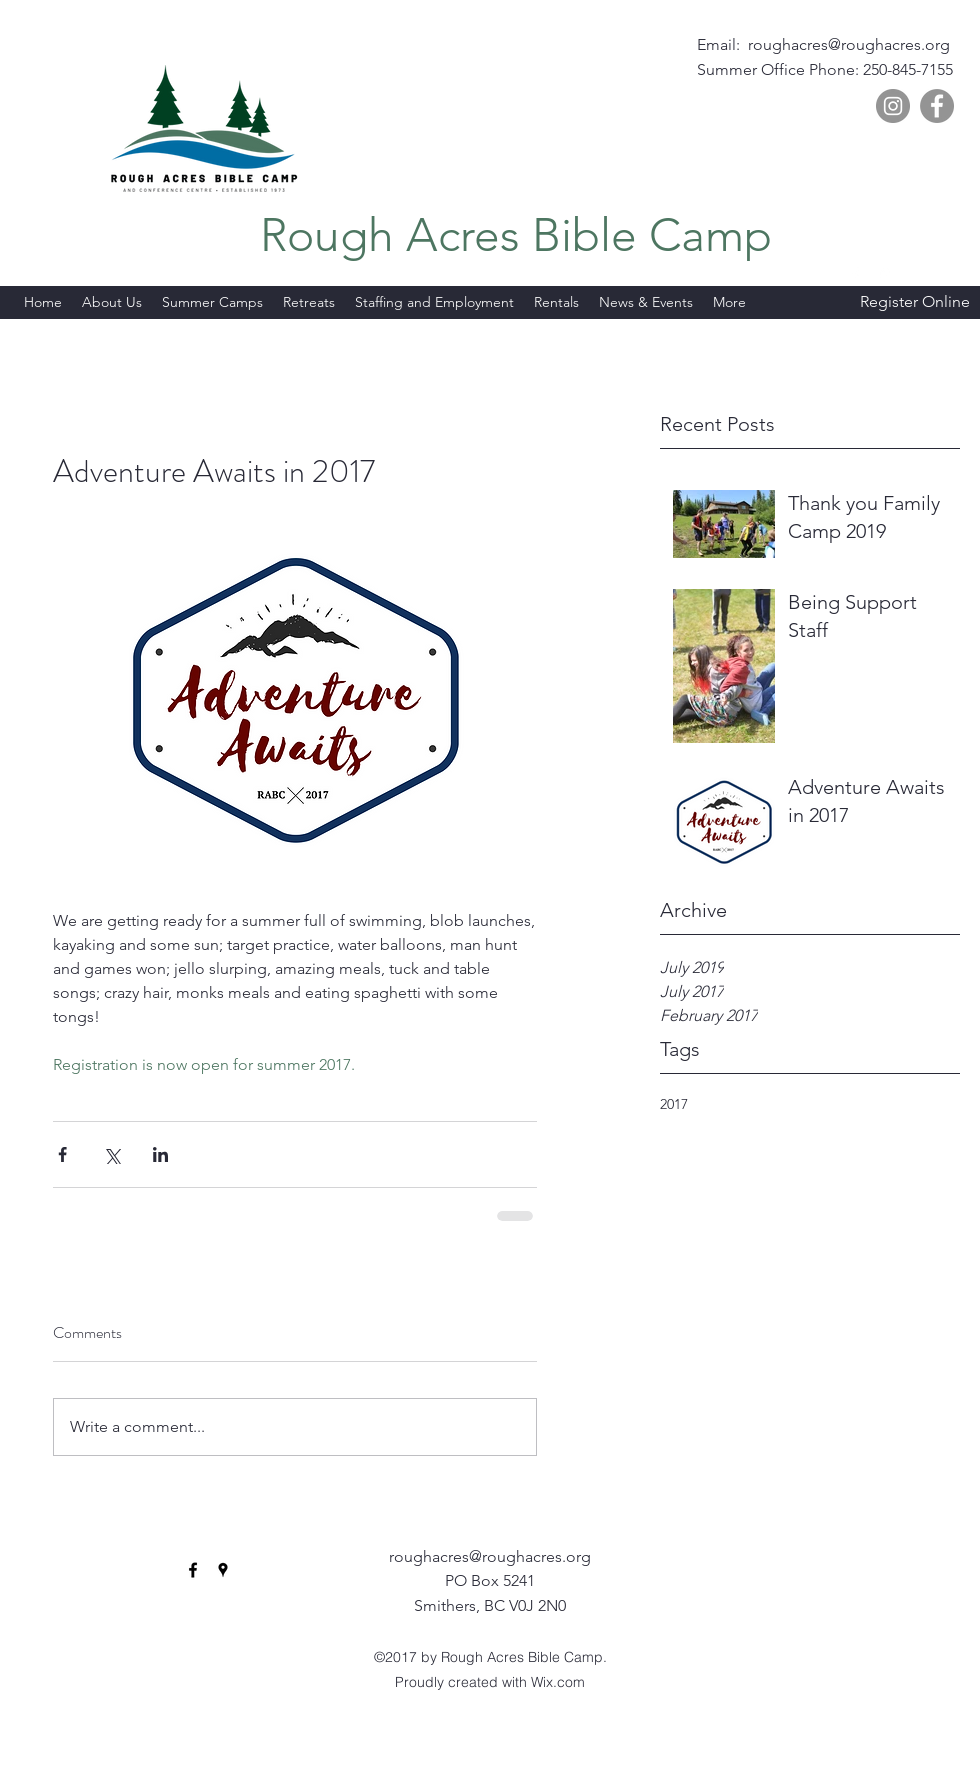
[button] (729, 302)
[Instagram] (893, 106)
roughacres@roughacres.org (849, 44)
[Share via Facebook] (62, 1154)
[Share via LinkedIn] (160, 1154)
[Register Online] (915, 303)
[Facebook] (937, 106)
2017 (674, 1104)
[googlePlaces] (885, 275)
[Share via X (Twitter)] (111, 1154)
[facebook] (855, 275)
